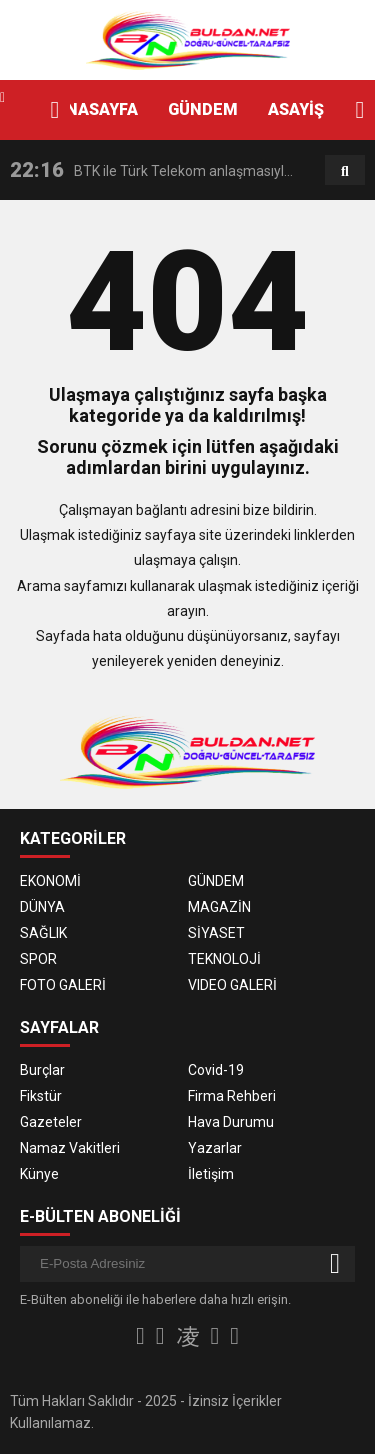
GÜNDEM (203, 109)
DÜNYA (42, 907)
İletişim (211, 1174)
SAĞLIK (43, 933)
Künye (39, 1174)
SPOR (38, 959)
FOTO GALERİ (63, 985)
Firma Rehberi (232, 1096)
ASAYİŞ (296, 109)
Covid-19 (216, 1070)
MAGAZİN (219, 907)
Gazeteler (51, 1122)
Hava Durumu (231, 1122)
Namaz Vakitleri (70, 1148)
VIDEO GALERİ (232, 985)
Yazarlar (215, 1148)
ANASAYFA (96, 109)
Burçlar (42, 1070)
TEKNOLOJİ (224, 959)
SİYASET (216, 933)
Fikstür (41, 1096)
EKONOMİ (50, 881)
